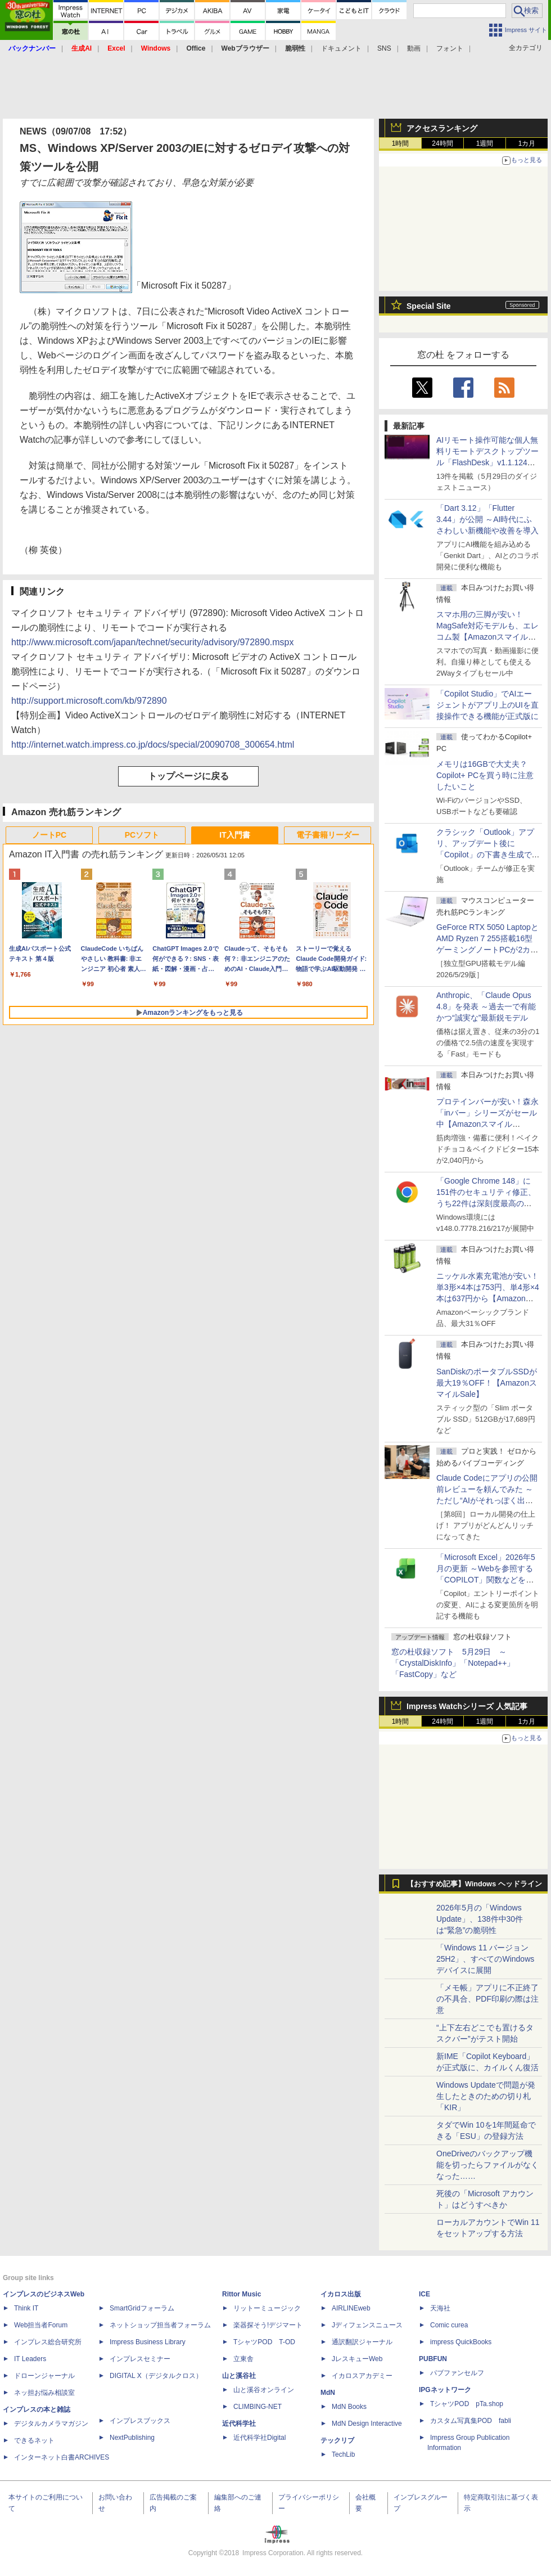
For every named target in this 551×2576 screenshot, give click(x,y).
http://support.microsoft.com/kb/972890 (89, 700)
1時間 (400, 143)
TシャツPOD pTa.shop (466, 2404)
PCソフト (142, 834)
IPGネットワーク (445, 2390)
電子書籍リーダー (327, 834)
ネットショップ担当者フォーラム (160, 2325)
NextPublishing (132, 2438)
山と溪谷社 (239, 2376)
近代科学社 (239, 2423)
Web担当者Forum (40, 2325)
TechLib (343, 2454)
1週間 (485, 143)
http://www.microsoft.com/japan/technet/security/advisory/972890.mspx (152, 642)
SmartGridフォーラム (142, 2308)
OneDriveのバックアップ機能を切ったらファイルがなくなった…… (487, 2165)
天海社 (440, 2308)
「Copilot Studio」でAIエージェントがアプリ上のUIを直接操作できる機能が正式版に (487, 705)
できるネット (34, 2440)
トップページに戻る (188, 776)
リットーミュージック (267, 2308)
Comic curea (449, 2325)
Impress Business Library (148, 2342)
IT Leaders (30, 2359)
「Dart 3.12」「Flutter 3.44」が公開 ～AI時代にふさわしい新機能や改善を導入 (487, 519)
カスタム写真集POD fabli (470, 2421)
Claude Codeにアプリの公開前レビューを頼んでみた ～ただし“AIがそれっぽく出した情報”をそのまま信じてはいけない (487, 1500)
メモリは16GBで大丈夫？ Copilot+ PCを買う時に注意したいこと (485, 775)
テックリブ (337, 2440)
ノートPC (49, 834)
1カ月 (527, 143)
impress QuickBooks (460, 2342)
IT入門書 (234, 834)
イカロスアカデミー (362, 2376)
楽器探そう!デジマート (267, 2325)
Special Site (429, 306)
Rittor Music (241, 2294)
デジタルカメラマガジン (51, 2423)
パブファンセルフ (457, 2373)
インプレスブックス (140, 2421)
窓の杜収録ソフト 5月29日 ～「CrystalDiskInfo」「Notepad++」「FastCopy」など (452, 1663)
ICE (424, 2294)
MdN (327, 2393)
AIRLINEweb (351, 2308)
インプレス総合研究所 (48, 2342)
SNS (384, 48)
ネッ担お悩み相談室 (44, 2393)
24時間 (442, 143)
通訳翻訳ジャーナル (362, 2342)
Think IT (26, 2308)
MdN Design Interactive (367, 2423)
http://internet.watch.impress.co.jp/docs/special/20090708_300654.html (152, 744)
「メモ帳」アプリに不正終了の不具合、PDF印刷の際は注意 (487, 1999)
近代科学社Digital (259, 2438)
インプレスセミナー (140, 2359)
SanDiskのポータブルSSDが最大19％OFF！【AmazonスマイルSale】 (486, 1383)
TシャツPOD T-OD (264, 2342)
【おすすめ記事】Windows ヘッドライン (474, 1884)
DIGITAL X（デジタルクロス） (156, 2376)
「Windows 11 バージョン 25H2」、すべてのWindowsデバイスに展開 (485, 1959)
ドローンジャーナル (44, 2376)
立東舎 (243, 2359)
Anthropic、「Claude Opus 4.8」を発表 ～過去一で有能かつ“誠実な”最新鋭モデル (486, 1006)
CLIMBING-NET (257, 2407)
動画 (414, 48)
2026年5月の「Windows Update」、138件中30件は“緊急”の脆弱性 (479, 1919)
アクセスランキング (442, 128)
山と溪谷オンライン (263, 2390)
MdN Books (349, 2407)
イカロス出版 (340, 2294)
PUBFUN (433, 2359)
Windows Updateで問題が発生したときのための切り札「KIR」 (485, 2096)
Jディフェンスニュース (367, 2325)
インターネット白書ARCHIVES (61, 2457)
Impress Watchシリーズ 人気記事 (467, 1706)
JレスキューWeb (357, 2359)
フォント (449, 48)
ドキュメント (341, 48)
